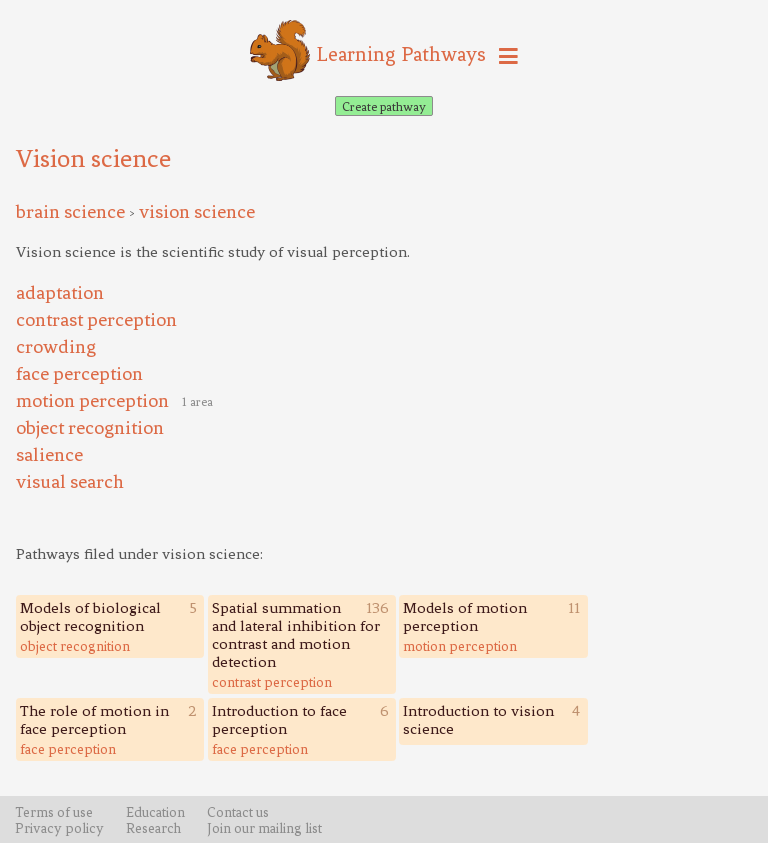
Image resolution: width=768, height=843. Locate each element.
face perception (68, 749)
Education (155, 812)
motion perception (460, 646)
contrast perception (272, 682)
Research (153, 828)
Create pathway (384, 106)
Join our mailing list (264, 828)
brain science (70, 211)
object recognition (75, 646)
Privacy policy (59, 828)
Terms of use (54, 812)
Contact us (238, 812)
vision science (197, 211)
